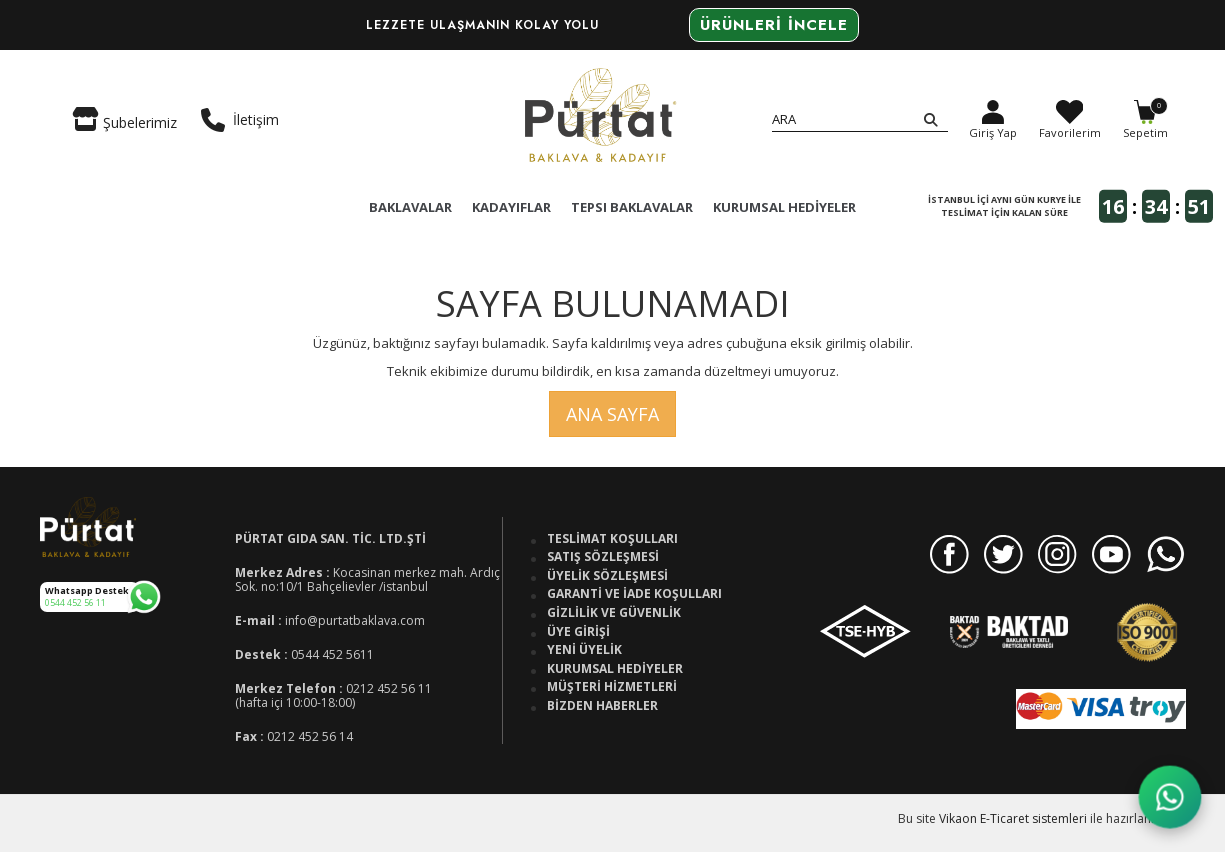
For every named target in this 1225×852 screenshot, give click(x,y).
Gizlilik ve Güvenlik (614, 613)
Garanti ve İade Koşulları (634, 594)
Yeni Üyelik (584, 650)
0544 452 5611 (332, 654)
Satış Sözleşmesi (603, 557)
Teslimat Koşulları (612, 539)
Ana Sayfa (612, 414)
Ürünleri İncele (774, 25)
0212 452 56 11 (389, 688)
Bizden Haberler (602, 706)
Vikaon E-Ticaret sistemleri (1013, 818)
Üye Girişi (578, 632)
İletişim (240, 120)
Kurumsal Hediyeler (615, 669)
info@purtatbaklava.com (355, 620)
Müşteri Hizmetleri (612, 687)
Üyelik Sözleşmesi (607, 576)
